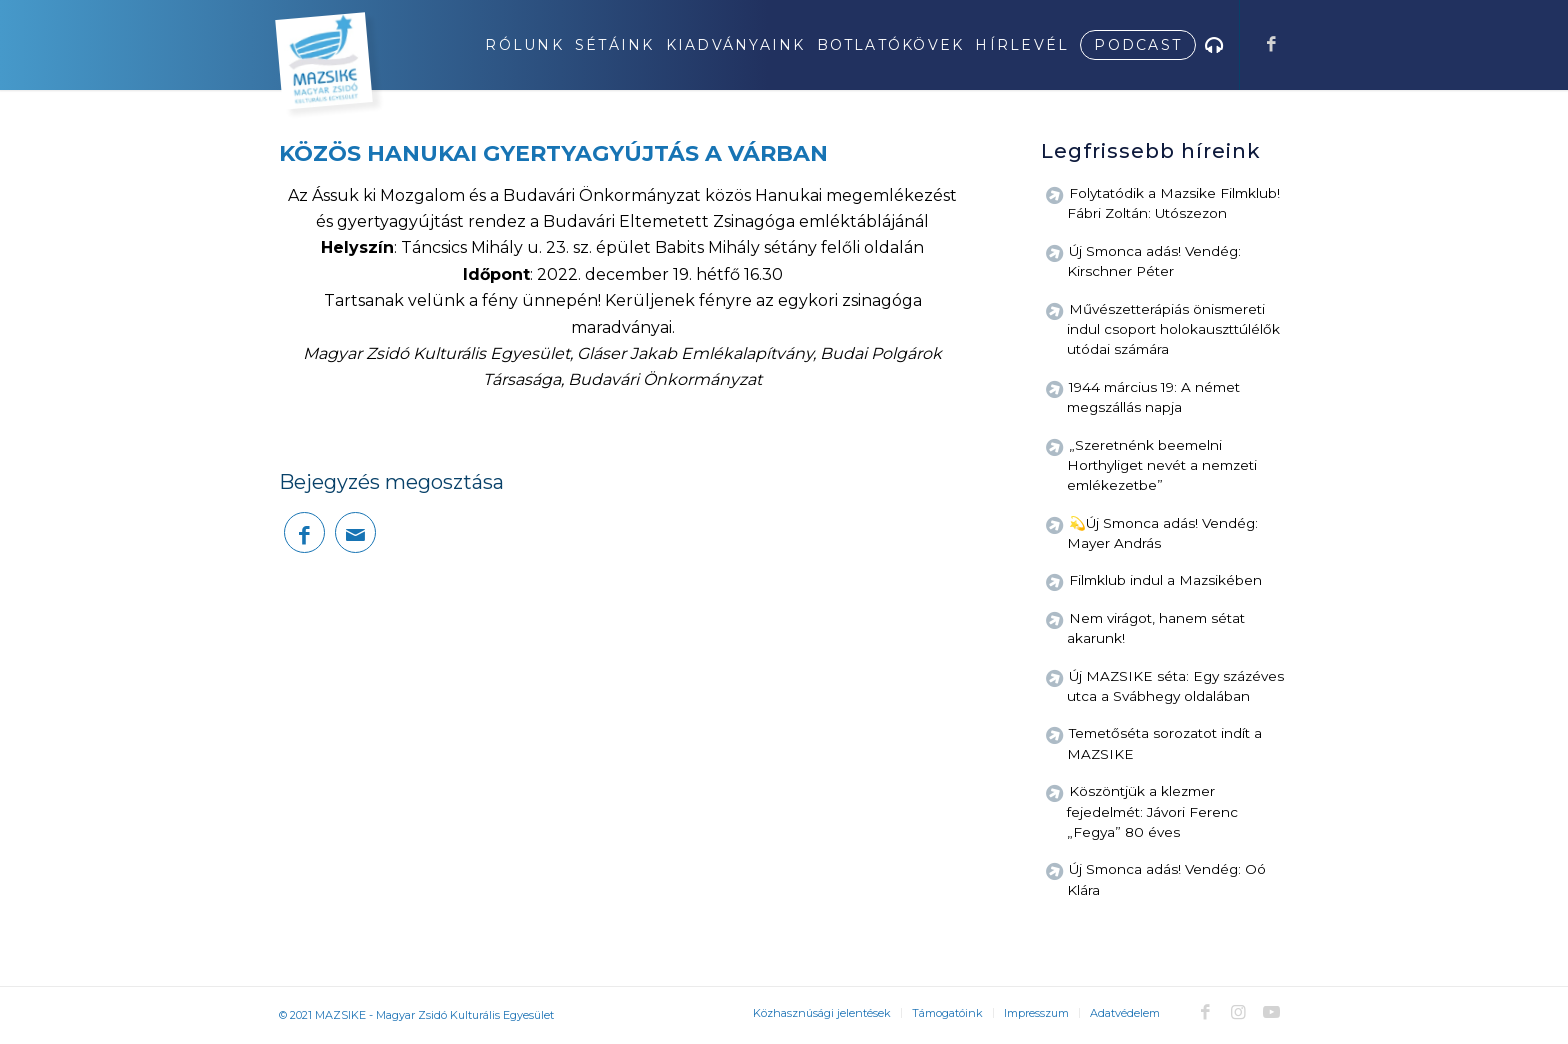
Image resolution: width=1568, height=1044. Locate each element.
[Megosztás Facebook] (304, 532)
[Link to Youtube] (1271, 1012)
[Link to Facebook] (1271, 44)
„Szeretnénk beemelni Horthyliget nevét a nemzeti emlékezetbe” (1162, 465)
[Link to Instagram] (1238, 1012)
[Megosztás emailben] (355, 532)
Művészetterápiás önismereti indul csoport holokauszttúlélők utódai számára (1173, 329)
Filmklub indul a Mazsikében (1165, 580)
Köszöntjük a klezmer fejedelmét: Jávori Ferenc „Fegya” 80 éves (1152, 811)
